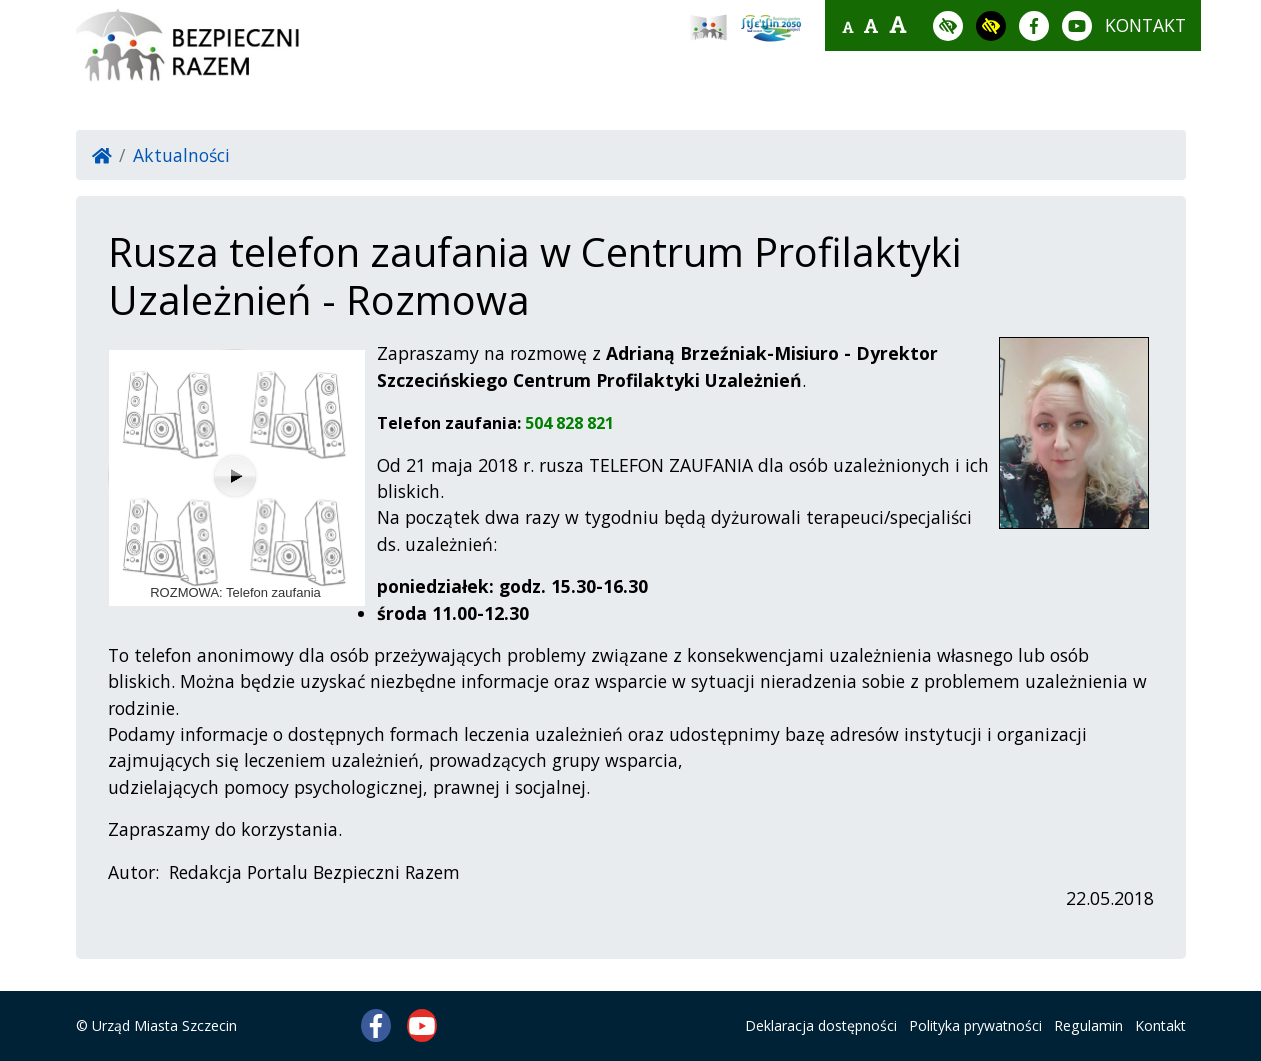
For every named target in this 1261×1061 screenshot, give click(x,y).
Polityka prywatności (975, 1025)
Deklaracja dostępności (821, 1025)
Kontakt (1160, 1025)
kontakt (1145, 25)
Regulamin (1088, 1025)
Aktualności (181, 155)
